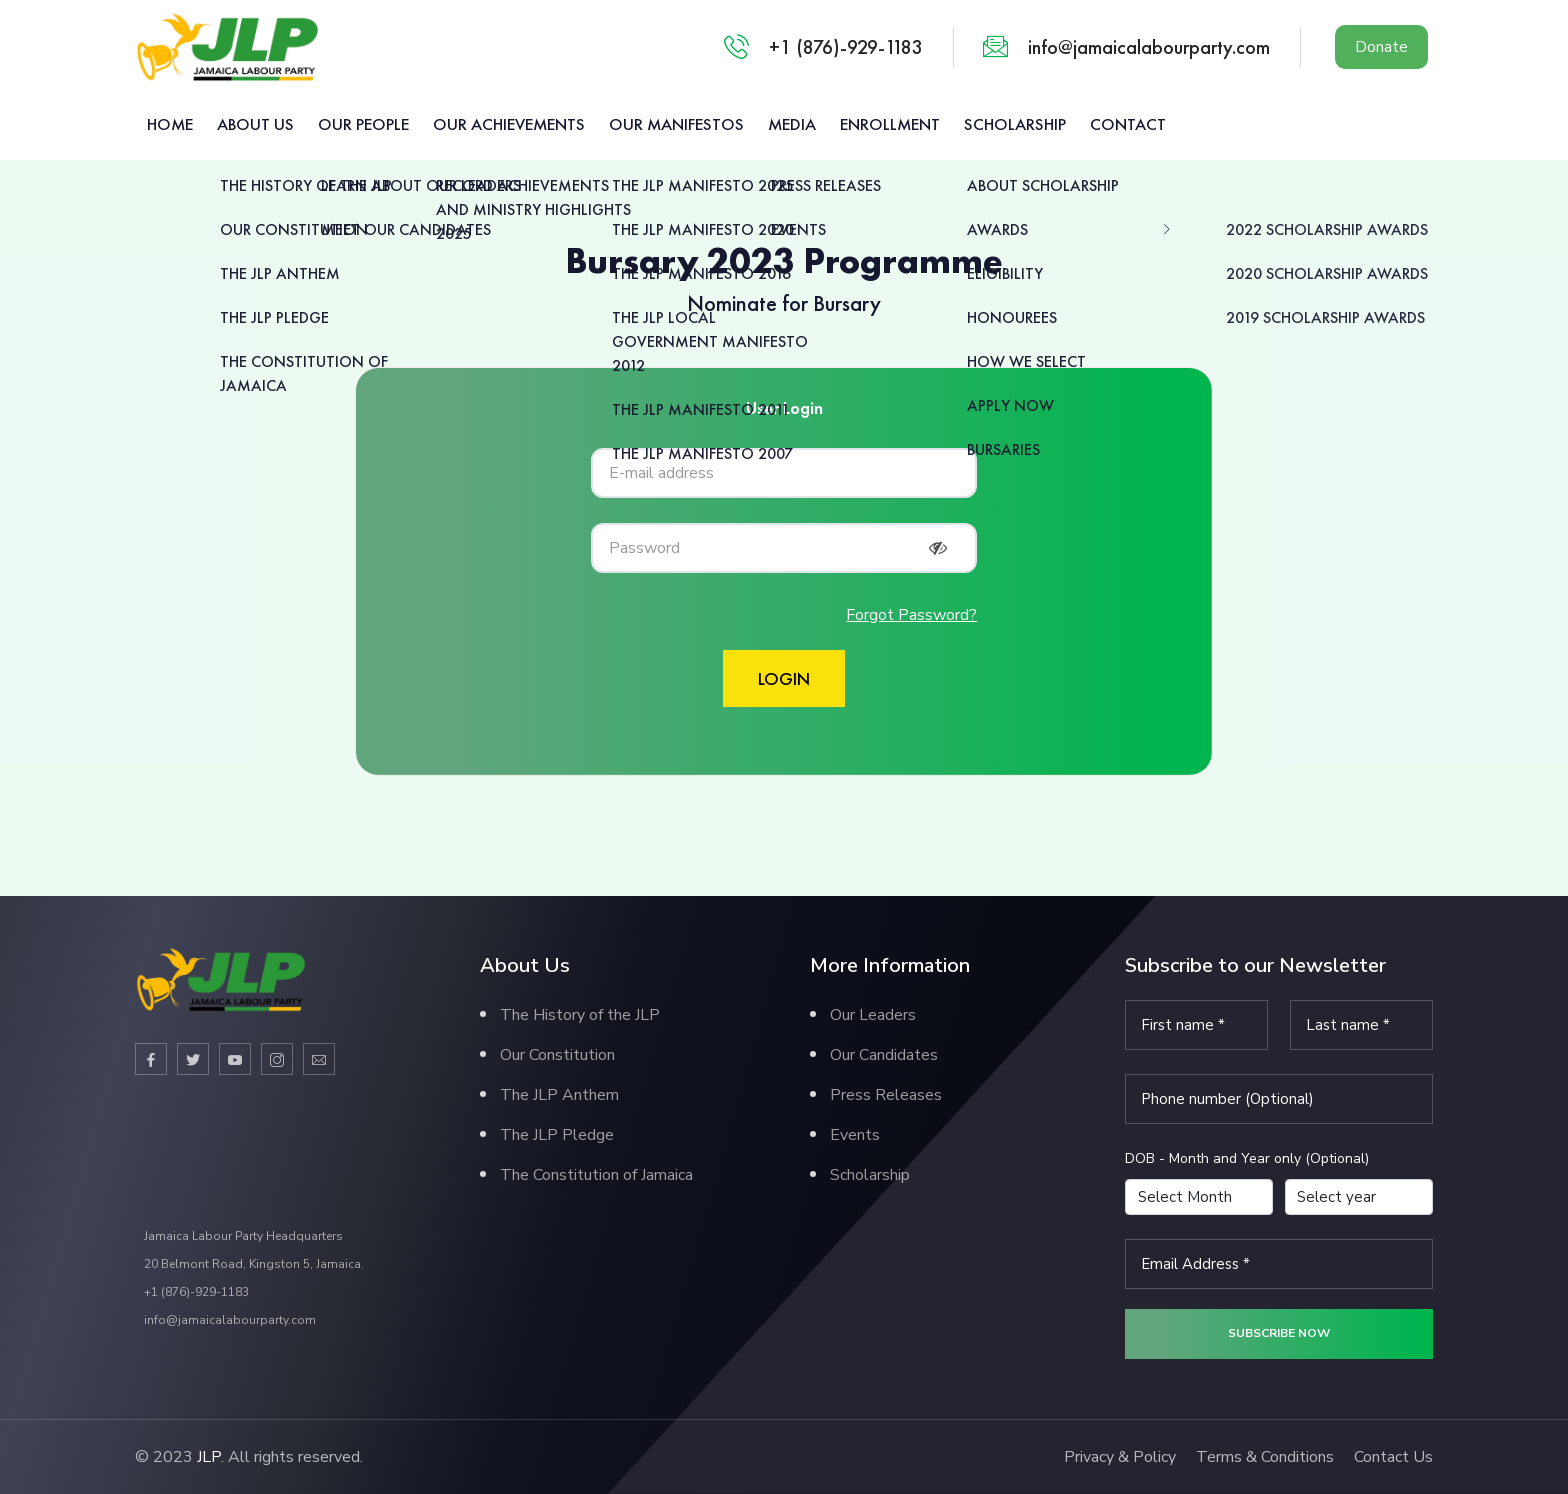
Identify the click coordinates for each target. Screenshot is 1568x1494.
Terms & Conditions (1265, 1457)
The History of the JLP (580, 1015)
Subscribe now (1279, 1333)
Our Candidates (884, 1055)
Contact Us (1393, 1457)
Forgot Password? (911, 615)
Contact (1128, 124)
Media (792, 124)
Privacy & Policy (1120, 1457)
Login (784, 678)
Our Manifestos (676, 124)
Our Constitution (557, 1055)
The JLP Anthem (559, 1095)
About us (255, 124)
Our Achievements (509, 124)
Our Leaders (873, 1015)
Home (170, 124)
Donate (1381, 47)
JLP (209, 1457)
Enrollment (890, 124)
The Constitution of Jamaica (596, 1175)
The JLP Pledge (557, 1135)
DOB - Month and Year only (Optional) (1247, 1158)
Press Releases (886, 1095)
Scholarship (1015, 124)
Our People (363, 124)
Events (855, 1135)
